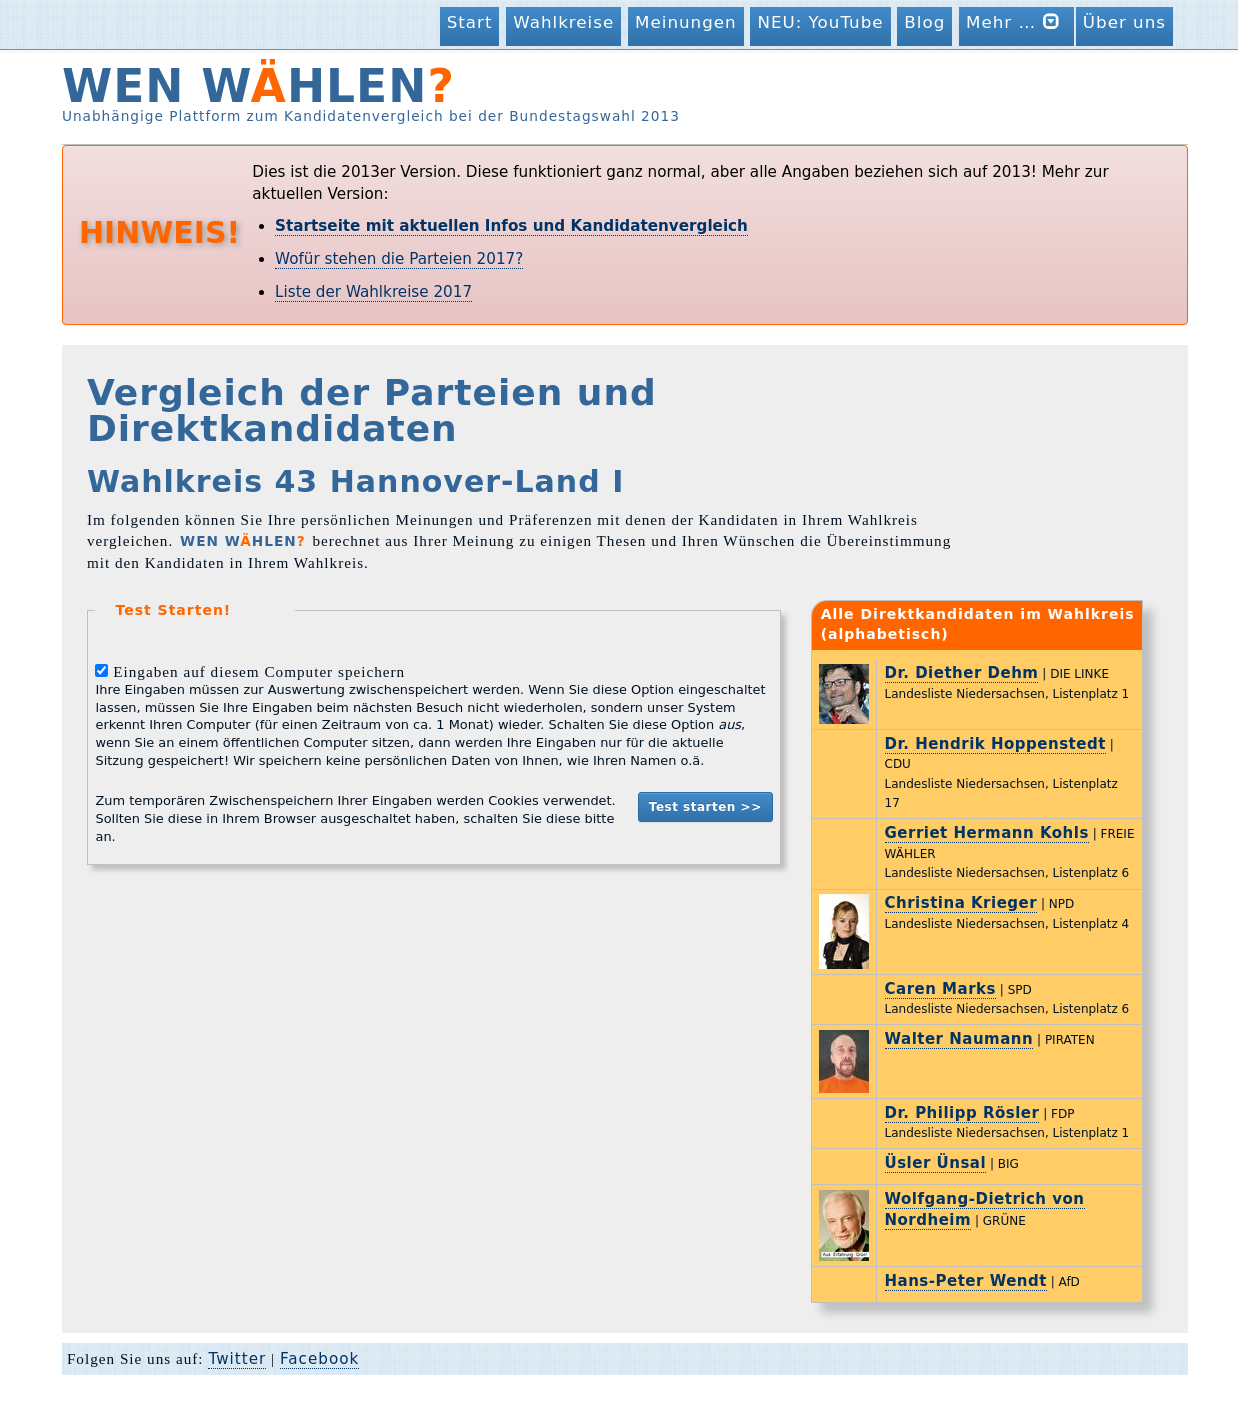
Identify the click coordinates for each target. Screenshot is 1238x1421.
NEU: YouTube (820, 22)
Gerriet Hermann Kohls (987, 833)
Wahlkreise (563, 22)
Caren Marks (940, 989)
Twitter (237, 1359)
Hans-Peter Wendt (966, 1281)
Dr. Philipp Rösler (962, 1113)
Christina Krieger (961, 903)
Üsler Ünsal (936, 1163)
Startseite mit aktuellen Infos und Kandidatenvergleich (511, 226)
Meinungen (686, 22)
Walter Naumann (959, 1039)
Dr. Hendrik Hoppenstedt (995, 744)
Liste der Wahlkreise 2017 (373, 292)
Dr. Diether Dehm (962, 673)
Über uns (1124, 22)
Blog (924, 22)
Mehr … (1016, 21)
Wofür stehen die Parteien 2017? (399, 259)
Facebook (319, 1359)
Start (470, 22)
